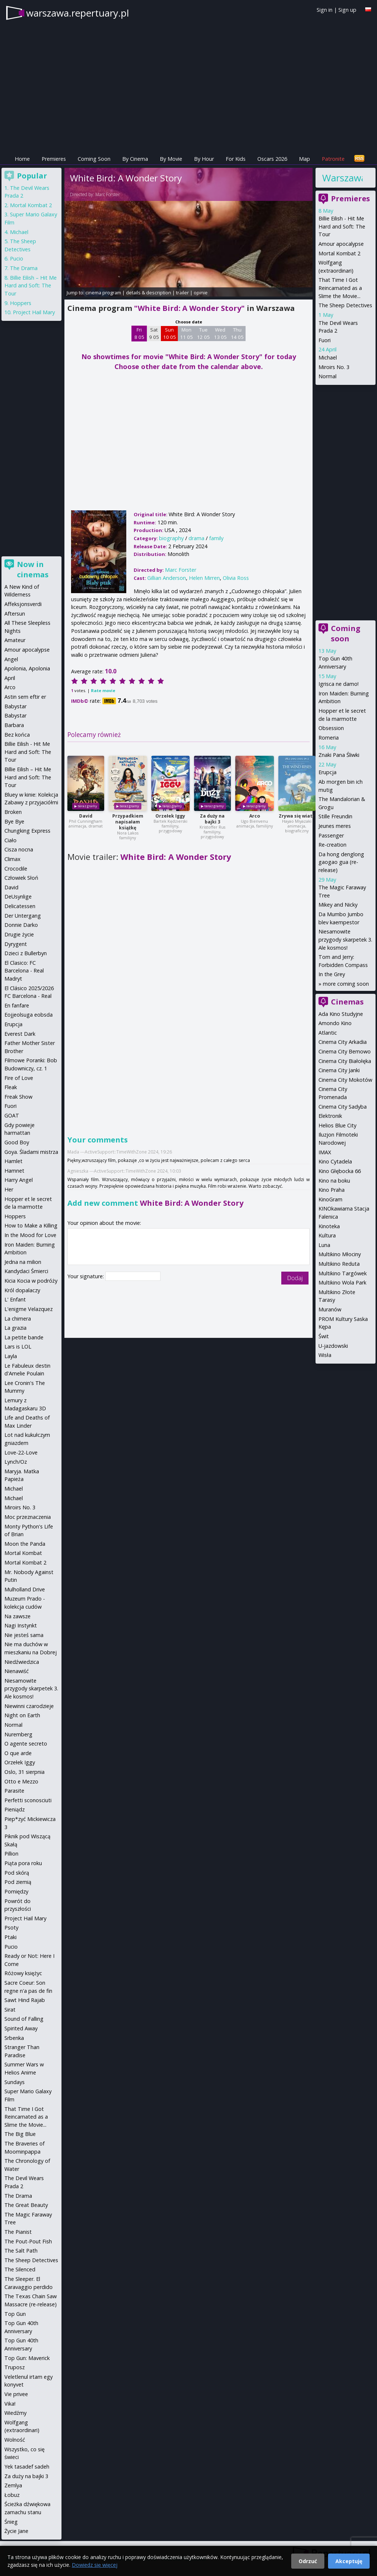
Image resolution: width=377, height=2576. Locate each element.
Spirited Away (21, 2028)
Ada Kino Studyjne (340, 1013)
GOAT (11, 1115)
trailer (182, 292)
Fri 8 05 (139, 333)
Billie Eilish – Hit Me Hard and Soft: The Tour (30, 285)
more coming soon (346, 983)
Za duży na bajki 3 (212, 819)
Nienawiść (16, 1671)
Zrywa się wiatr (297, 816)
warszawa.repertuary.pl (77, 13)
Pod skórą (16, 1872)
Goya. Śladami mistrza (31, 1151)
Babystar (15, 706)
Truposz (14, 2367)
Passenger (331, 835)
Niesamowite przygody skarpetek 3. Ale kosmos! (345, 939)
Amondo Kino (335, 1023)
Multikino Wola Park (342, 1282)
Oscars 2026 (272, 158)
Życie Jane (16, 2530)
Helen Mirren (204, 577)
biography (171, 538)
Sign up (347, 9)
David (85, 816)
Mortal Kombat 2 (339, 253)
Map (304, 158)
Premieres (54, 158)
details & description (148, 292)
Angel (11, 659)
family (216, 538)
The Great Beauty (26, 2204)
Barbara (14, 725)
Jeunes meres (334, 825)
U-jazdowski (333, 1345)
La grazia (15, 1327)
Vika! (9, 2403)
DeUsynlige (18, 896)
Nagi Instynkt (20, 1625)
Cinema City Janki (339, 1070)
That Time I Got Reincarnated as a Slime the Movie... (340, 287)
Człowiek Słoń (21, 877)
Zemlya (13, 2485)
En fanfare (16, 1005)
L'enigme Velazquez (28, 1308)
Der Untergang (22, 915)
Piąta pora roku (23, 1863)
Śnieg (11, 2521)
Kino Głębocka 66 (339, 1170)
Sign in (324, 9)
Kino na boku (334, 1180)
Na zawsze (17, 1616)
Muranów (329, 1309)
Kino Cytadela (335, 1161)
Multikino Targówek (342, 1273)
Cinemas (347, 1002)
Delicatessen (19, 906)
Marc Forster (107, 194)
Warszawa (342, 177)
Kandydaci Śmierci (26, 1271)
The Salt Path (21, 2250)
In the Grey (331, 974)
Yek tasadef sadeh (26, 2466)
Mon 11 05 (186, 333)
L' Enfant (15, 1299)
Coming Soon (94, 158)
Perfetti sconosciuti (28, 1800)
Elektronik (330, 1115)
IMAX (324, 1152)
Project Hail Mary (34, 312)
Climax (12, 858)
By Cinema (135, 158)
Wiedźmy (15, 2412)
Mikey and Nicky (337, 904)
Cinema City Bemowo (344, 1051)
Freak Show (18, 1096)
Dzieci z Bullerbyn (25, 953)
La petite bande (23, 1337)
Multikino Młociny (339, 1254)
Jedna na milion (22, 1261)
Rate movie (103, 690)
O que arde (18, 1753)
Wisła (324, 1354)
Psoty (11, 1927)
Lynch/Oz (15, 1461)
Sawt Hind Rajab (24, 1999)
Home (22, 158)
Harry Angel (18, 1179)
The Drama (24, 268)
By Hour (204, 158)
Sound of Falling (23, 2018)
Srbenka (14, 2037)
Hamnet (14, 1170)
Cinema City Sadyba (342, 1106)
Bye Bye (14, 821)
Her (8, 1189)
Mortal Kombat (23, 1552)
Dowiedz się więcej (94, 2564)
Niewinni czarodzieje (29, 1705)
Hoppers (20, 303)
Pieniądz (14, 1809)
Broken (13, 811)
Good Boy (16, 1142)
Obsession (331, 727)
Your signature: (86, 1276)
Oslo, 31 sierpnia (24, 1771)
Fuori (324, 340)
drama (196, 538)
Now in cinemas (33, 569)
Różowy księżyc (23, 1973)
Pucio (16, 258)
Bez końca (17, 734)
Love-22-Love (21, 1452)
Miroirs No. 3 (333, 367)
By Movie (171, 158)
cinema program (103, 292)
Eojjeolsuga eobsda (28, 1014)
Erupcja (327, 772)
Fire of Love (18, 1077)
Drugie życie (19, 934)
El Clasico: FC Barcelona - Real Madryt (24, 970)
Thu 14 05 (237, 333)
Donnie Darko (21, 924)
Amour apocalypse (341, 243)
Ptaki (10, 1937)
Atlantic (327, 1032)
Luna (324, 1244)
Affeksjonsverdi (23, 603)
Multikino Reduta (339, 1263)
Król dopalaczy (22, 1290)
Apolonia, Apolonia (27, 668)
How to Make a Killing (30, 1225)
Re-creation (332, 844)
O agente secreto (25, 1743)
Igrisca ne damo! (338, 683)
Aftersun (14, 613)
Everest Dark (19, 1033)
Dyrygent (15, 943)
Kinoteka (329, 1226)
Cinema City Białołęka (344, 1060)
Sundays (14, 2082)
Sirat (9, 2009)
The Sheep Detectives (345, 305)
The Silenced (19, 2269)
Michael (327, 357)
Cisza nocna (18, 849)
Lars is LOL (17, 1346)
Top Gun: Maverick (27, 2357)
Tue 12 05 (203, 333)
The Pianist (18, 2231)
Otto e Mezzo (21, 1781)
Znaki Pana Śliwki (338, 754)
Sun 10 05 (169, 333)
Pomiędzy (16, 1891)
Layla (10, 1356)
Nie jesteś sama (23, 1634)
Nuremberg (18, 1734)
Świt (323, 1336)
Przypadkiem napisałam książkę (127, 822)
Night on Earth (22, 1715)
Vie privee (16, 2394)
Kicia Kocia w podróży (30, 1280)
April (9, 677)
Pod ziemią (17, 1881)
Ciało (10, 840)
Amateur (14, 640)
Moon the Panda (24, 1543)
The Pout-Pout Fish (28, 2241)
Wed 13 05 (220, 333)
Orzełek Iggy (170, 816)
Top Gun (15, 2313)
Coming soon (345, 633)
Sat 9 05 (154, 333)
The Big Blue (20, 2133)
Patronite (333, 158)
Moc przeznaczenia (27, 1516)
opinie (201, 292)
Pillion (11, 1853)
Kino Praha (331, 1189)
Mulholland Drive (24, 1589)
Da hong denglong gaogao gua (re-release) (341, 862)
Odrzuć (308, 2561)
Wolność (14, 2439)
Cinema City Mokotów (345, 1079)
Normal (327, 376)
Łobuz (12, 2494)
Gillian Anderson (166, 577)
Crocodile (15, 868)
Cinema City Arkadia (342, 1041)
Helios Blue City (337, 1125)
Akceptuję (348, 2561)
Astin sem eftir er (25, 696)
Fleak (10, 1087)
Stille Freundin (335, 816)
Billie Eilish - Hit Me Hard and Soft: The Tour (341, 226)
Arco (254, 816)
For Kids (236, 158)
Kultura (327, 1235)
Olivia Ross (236, 577)
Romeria (328, 737)
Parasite (14, 1790)
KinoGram (330, 1199)
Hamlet (13, 1161)
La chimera (17, 1318)
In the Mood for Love (30, 1235)
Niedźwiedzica (21, 1661)
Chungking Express (27, 830)
